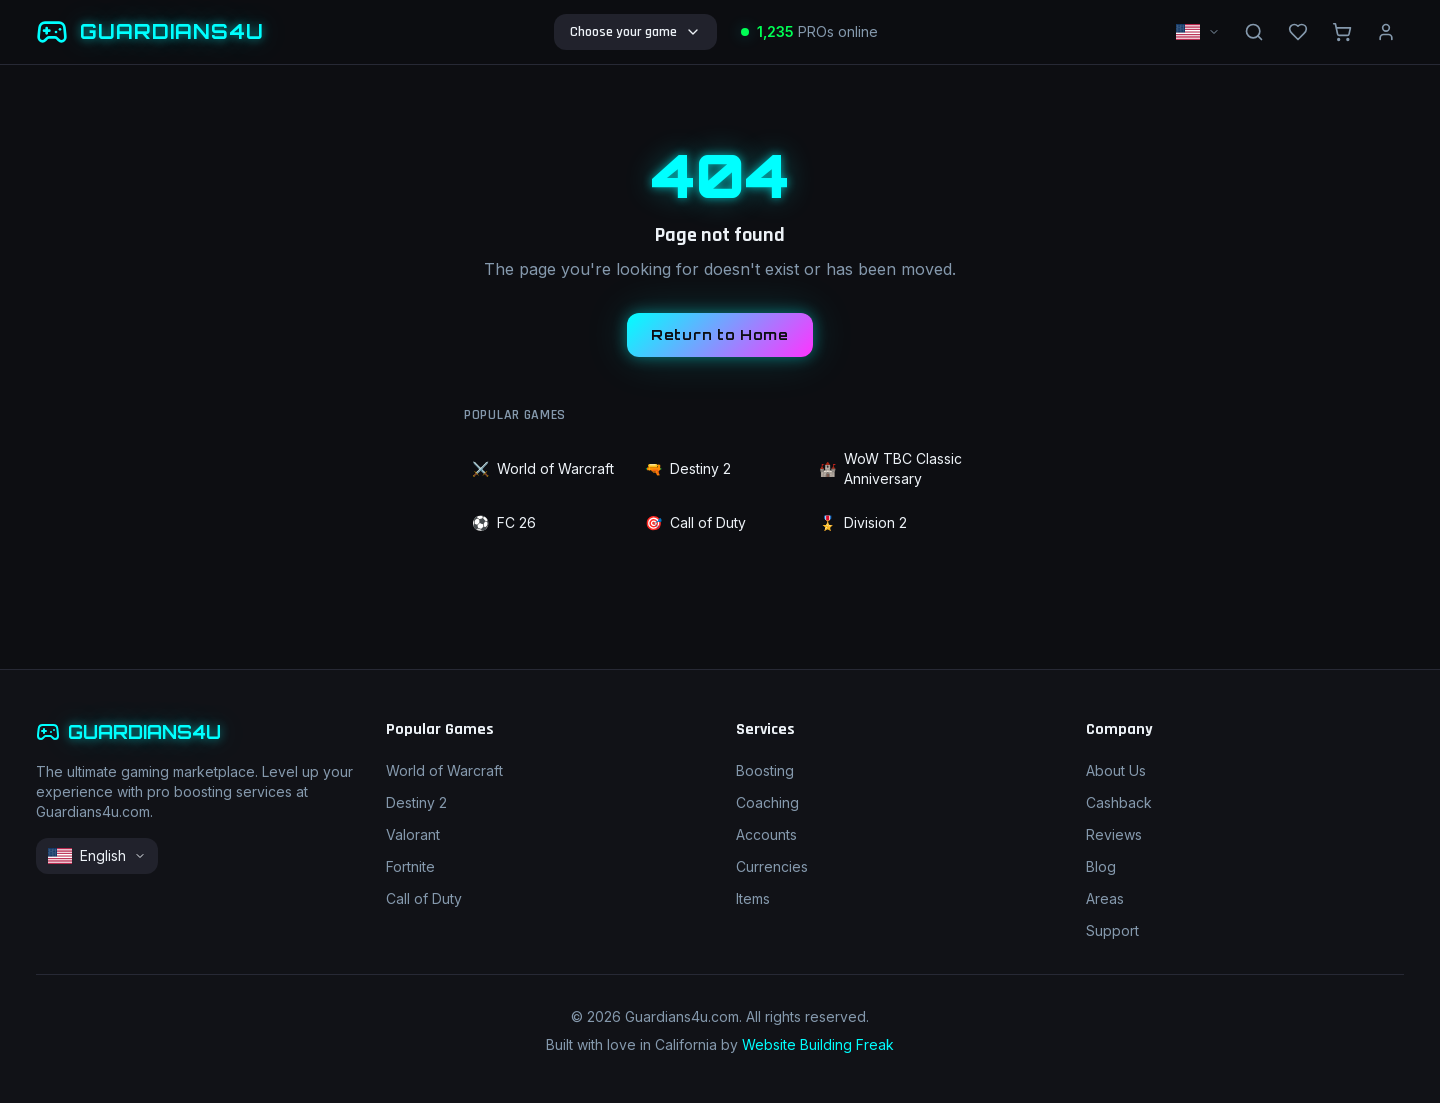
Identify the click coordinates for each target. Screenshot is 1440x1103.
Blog (1101, 866)
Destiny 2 (688, 469)
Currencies (772, 866)
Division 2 (863, 523)
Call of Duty (695, 523)
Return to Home (720, 334)
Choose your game (635, 32)
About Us (1116, 770)
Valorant (413, 834)
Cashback (1119, 802)
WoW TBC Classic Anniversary (890, 468)
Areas (1105, 898)
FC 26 (504, 523)
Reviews (1114, 834)
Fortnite (410, 866)
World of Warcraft (543, 469)
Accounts (766, 834)
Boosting (765, 770)
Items (753, 898)
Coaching (767, 802)
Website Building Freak (818, 1044)
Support (1112, 930)
